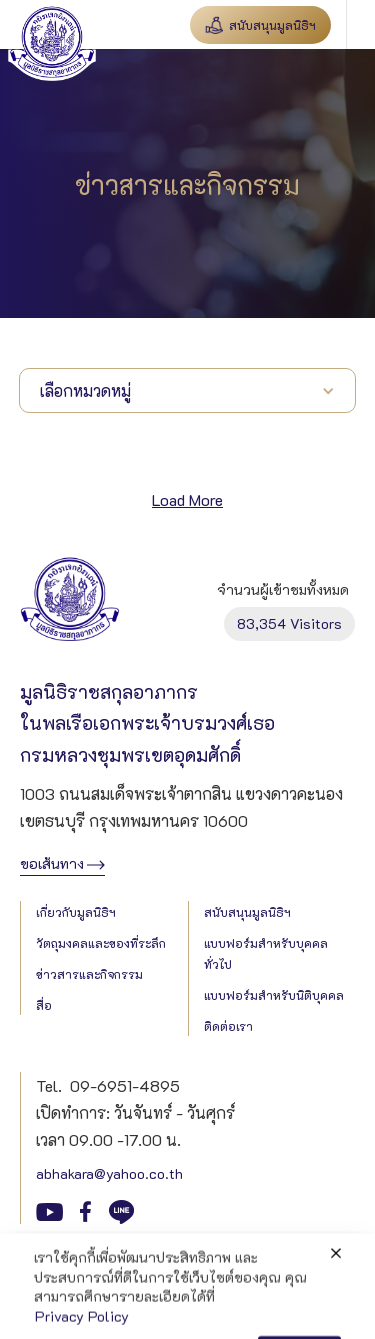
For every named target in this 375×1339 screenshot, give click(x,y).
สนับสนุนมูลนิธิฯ (247, 912)
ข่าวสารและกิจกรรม (89, 974)
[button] (360, 24)
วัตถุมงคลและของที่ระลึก (101, 943)
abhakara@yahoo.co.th (109, 1173)
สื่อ (44, 1005)
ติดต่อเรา (228, 1026)
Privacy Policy (67, 1259)
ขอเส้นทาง (52, 863)
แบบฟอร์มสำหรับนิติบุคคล (274, 995)
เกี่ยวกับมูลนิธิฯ (76, 912)
